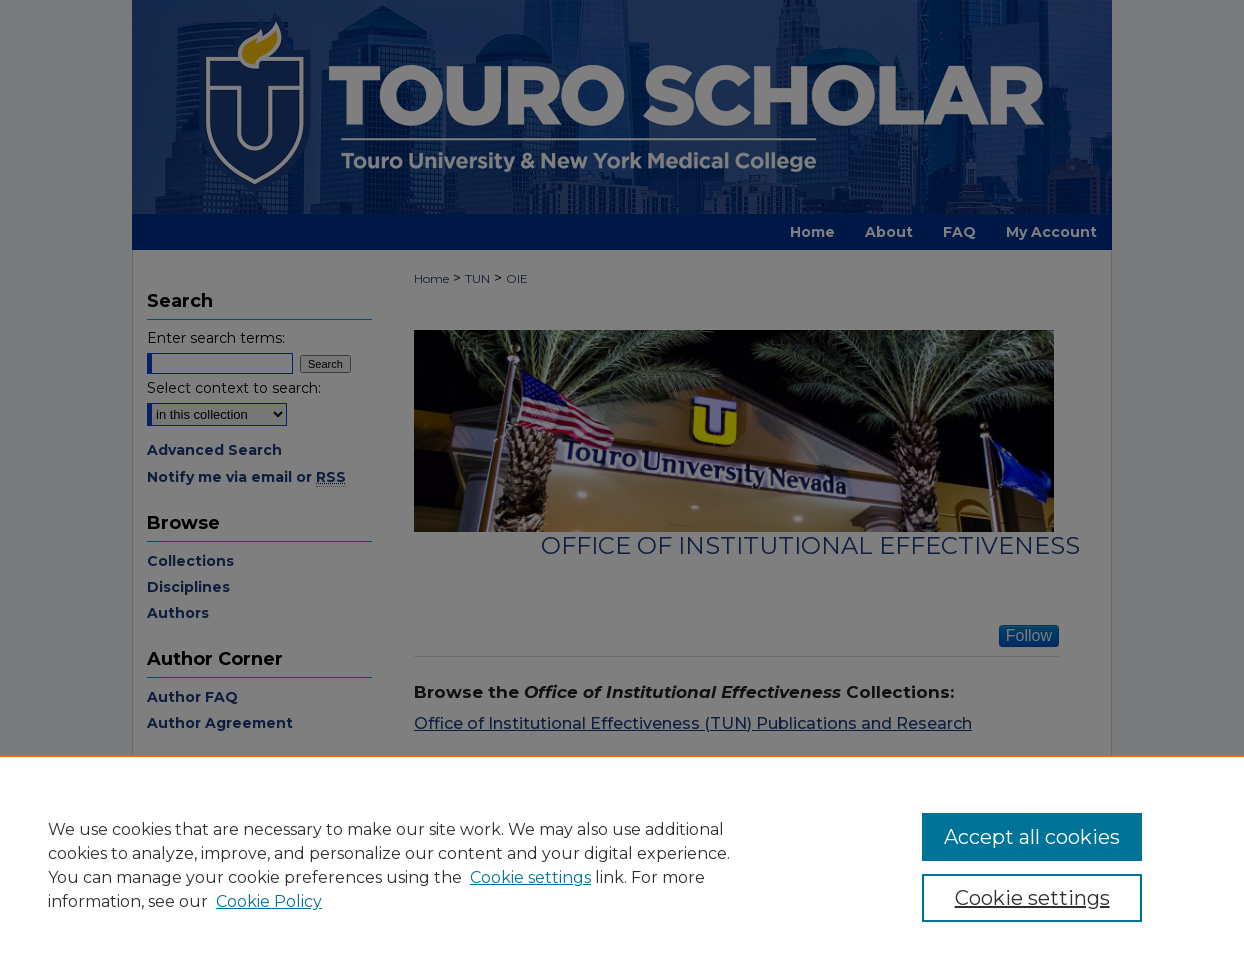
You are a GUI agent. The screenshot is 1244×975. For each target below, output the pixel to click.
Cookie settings (530, 877)
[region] (622, 865)
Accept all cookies (1032, 837)
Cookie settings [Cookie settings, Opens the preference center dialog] (1032, 898)
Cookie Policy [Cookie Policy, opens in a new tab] (269, 901)
